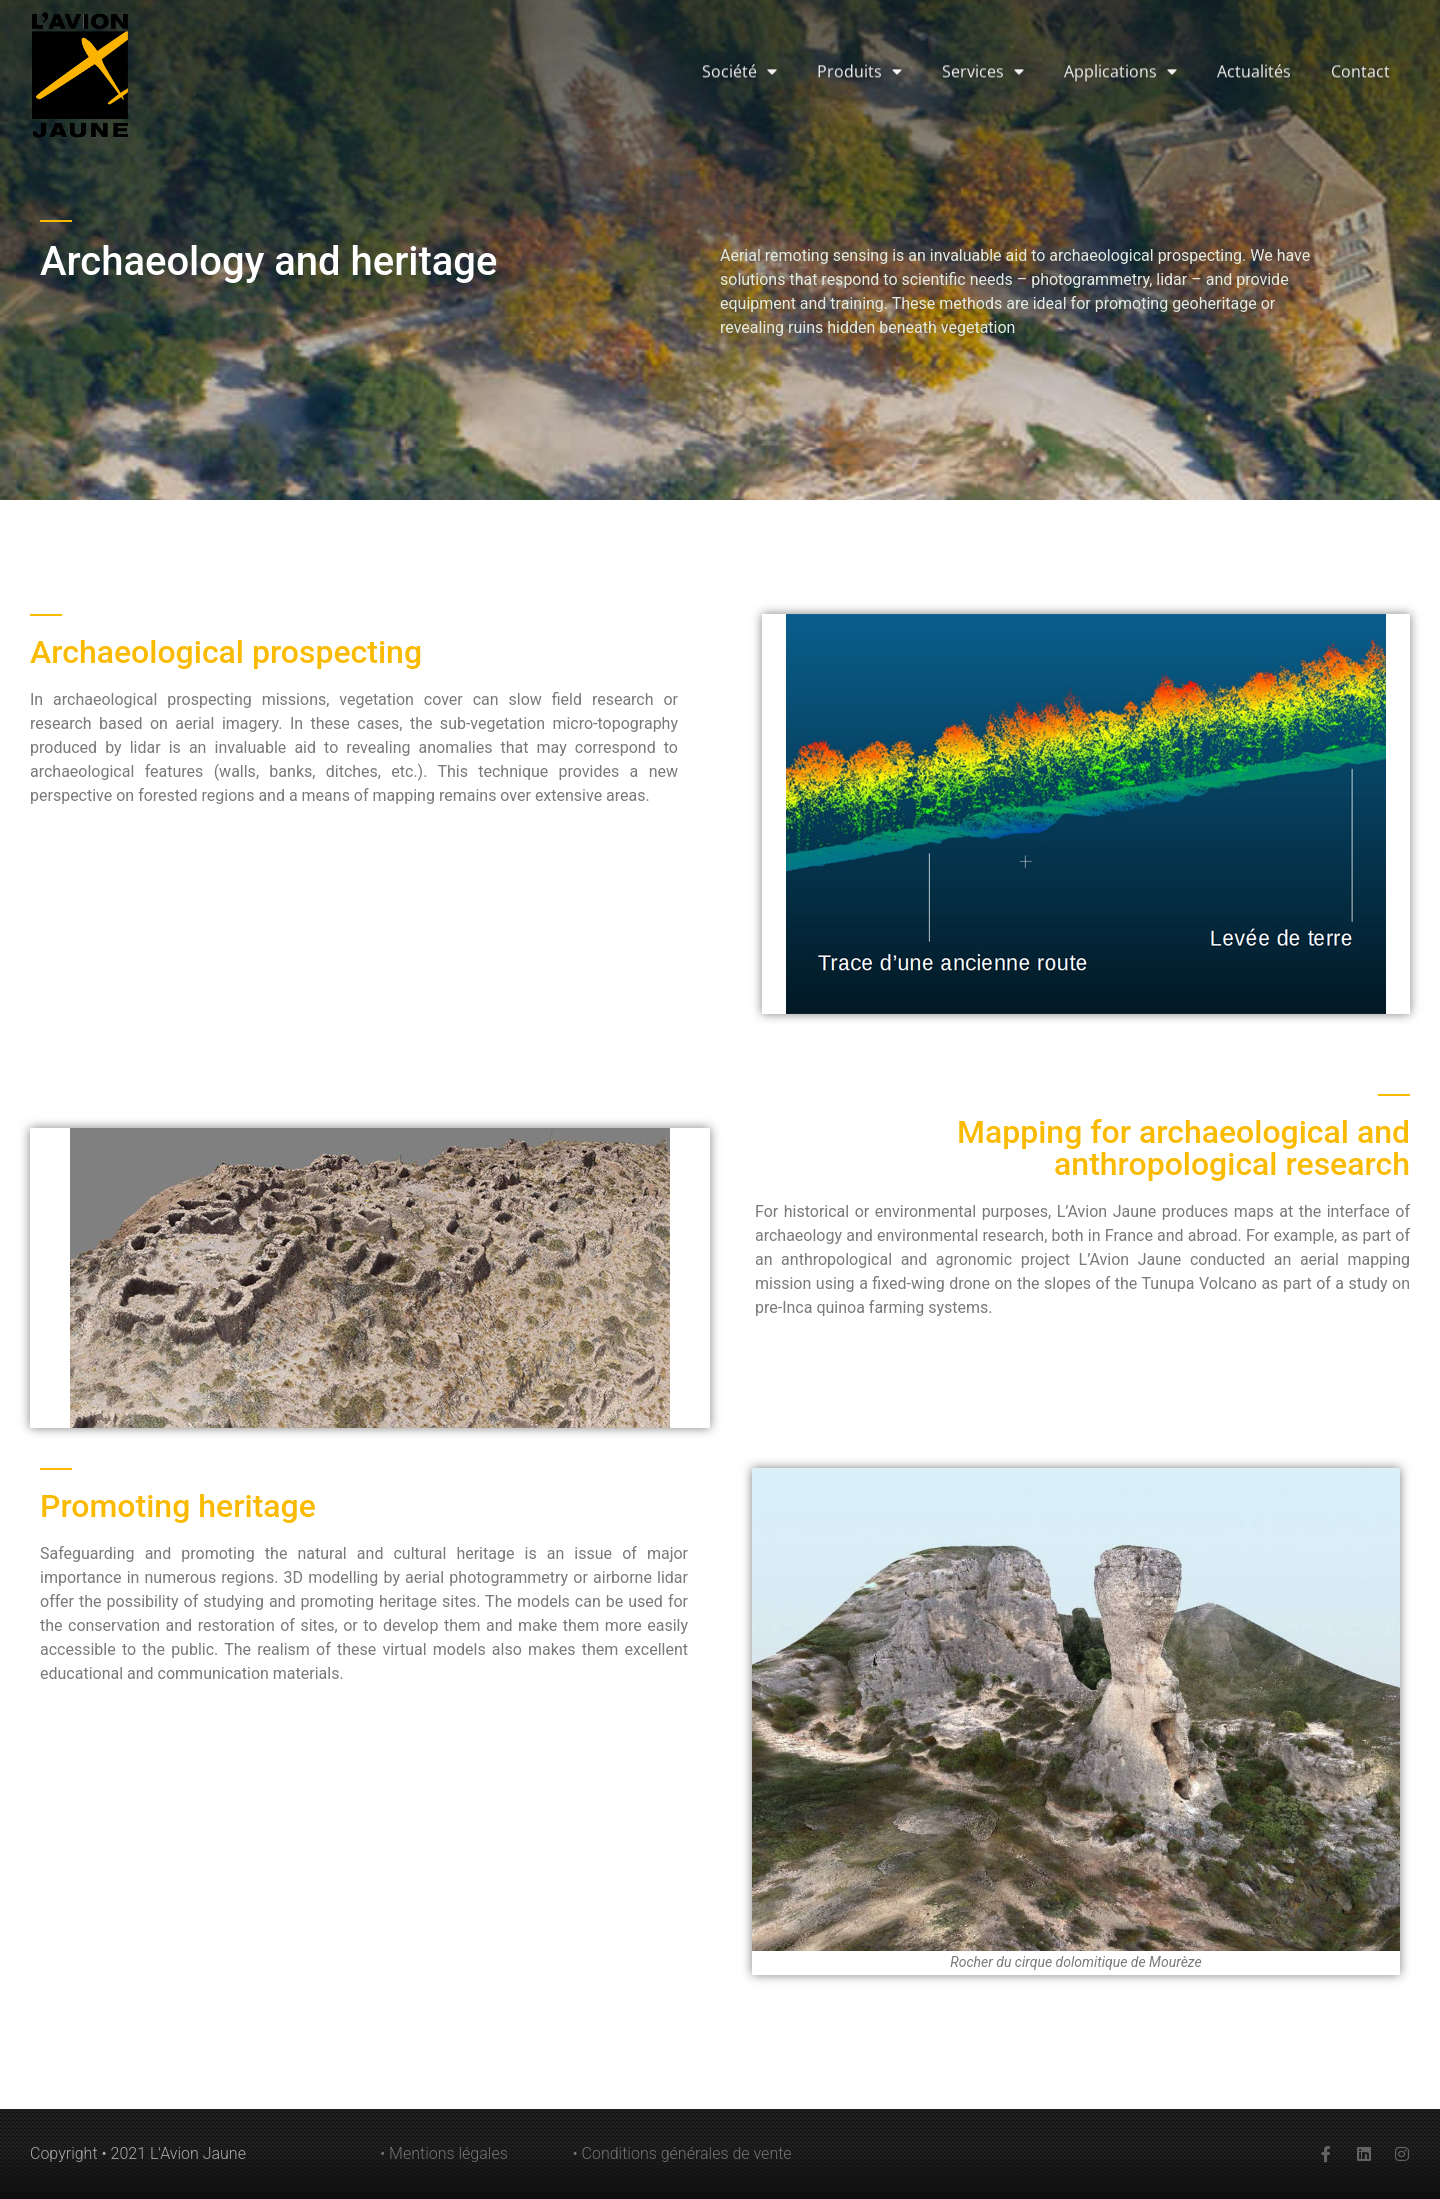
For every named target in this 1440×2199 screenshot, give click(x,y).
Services (983, 28)
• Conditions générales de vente (682, 2153)
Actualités (1254, 28)
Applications (1120, 28)
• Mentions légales (444, 2153)
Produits (859, 28)
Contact (1360, 28)
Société (739, 28)
